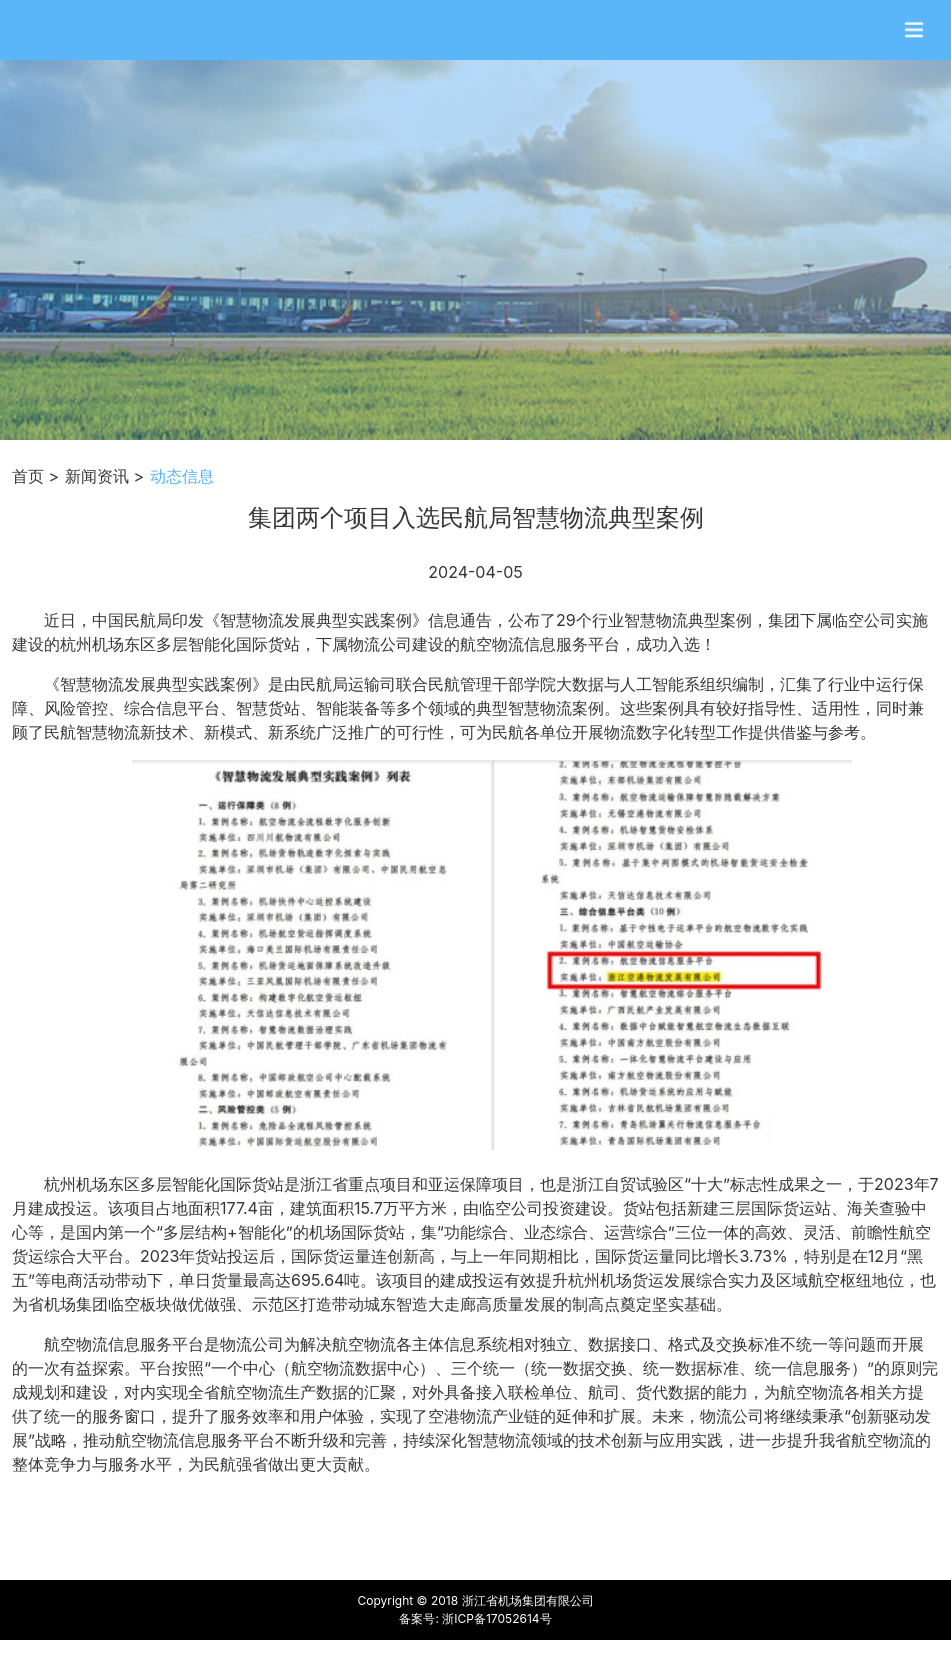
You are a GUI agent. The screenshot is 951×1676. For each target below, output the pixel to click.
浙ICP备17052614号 (496, 1618)
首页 (28, 476)
